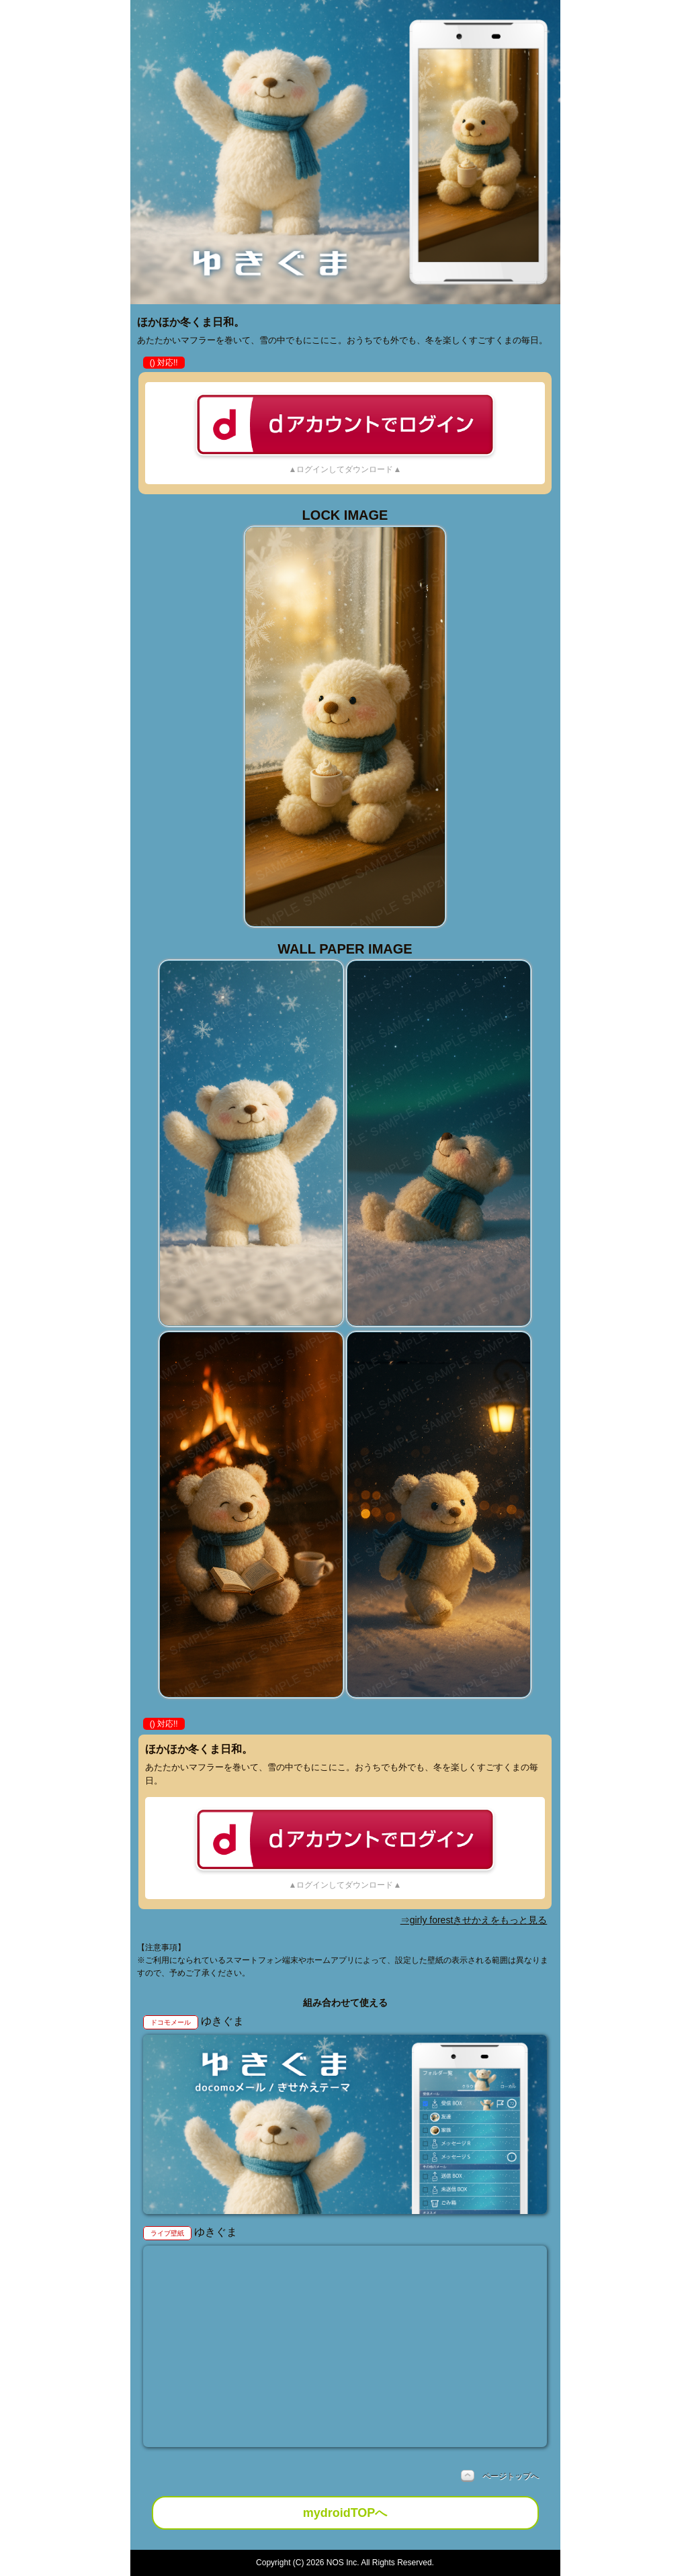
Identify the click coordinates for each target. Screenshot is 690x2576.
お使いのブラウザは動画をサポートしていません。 (345, 2347)
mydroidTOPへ (345, 2513)
